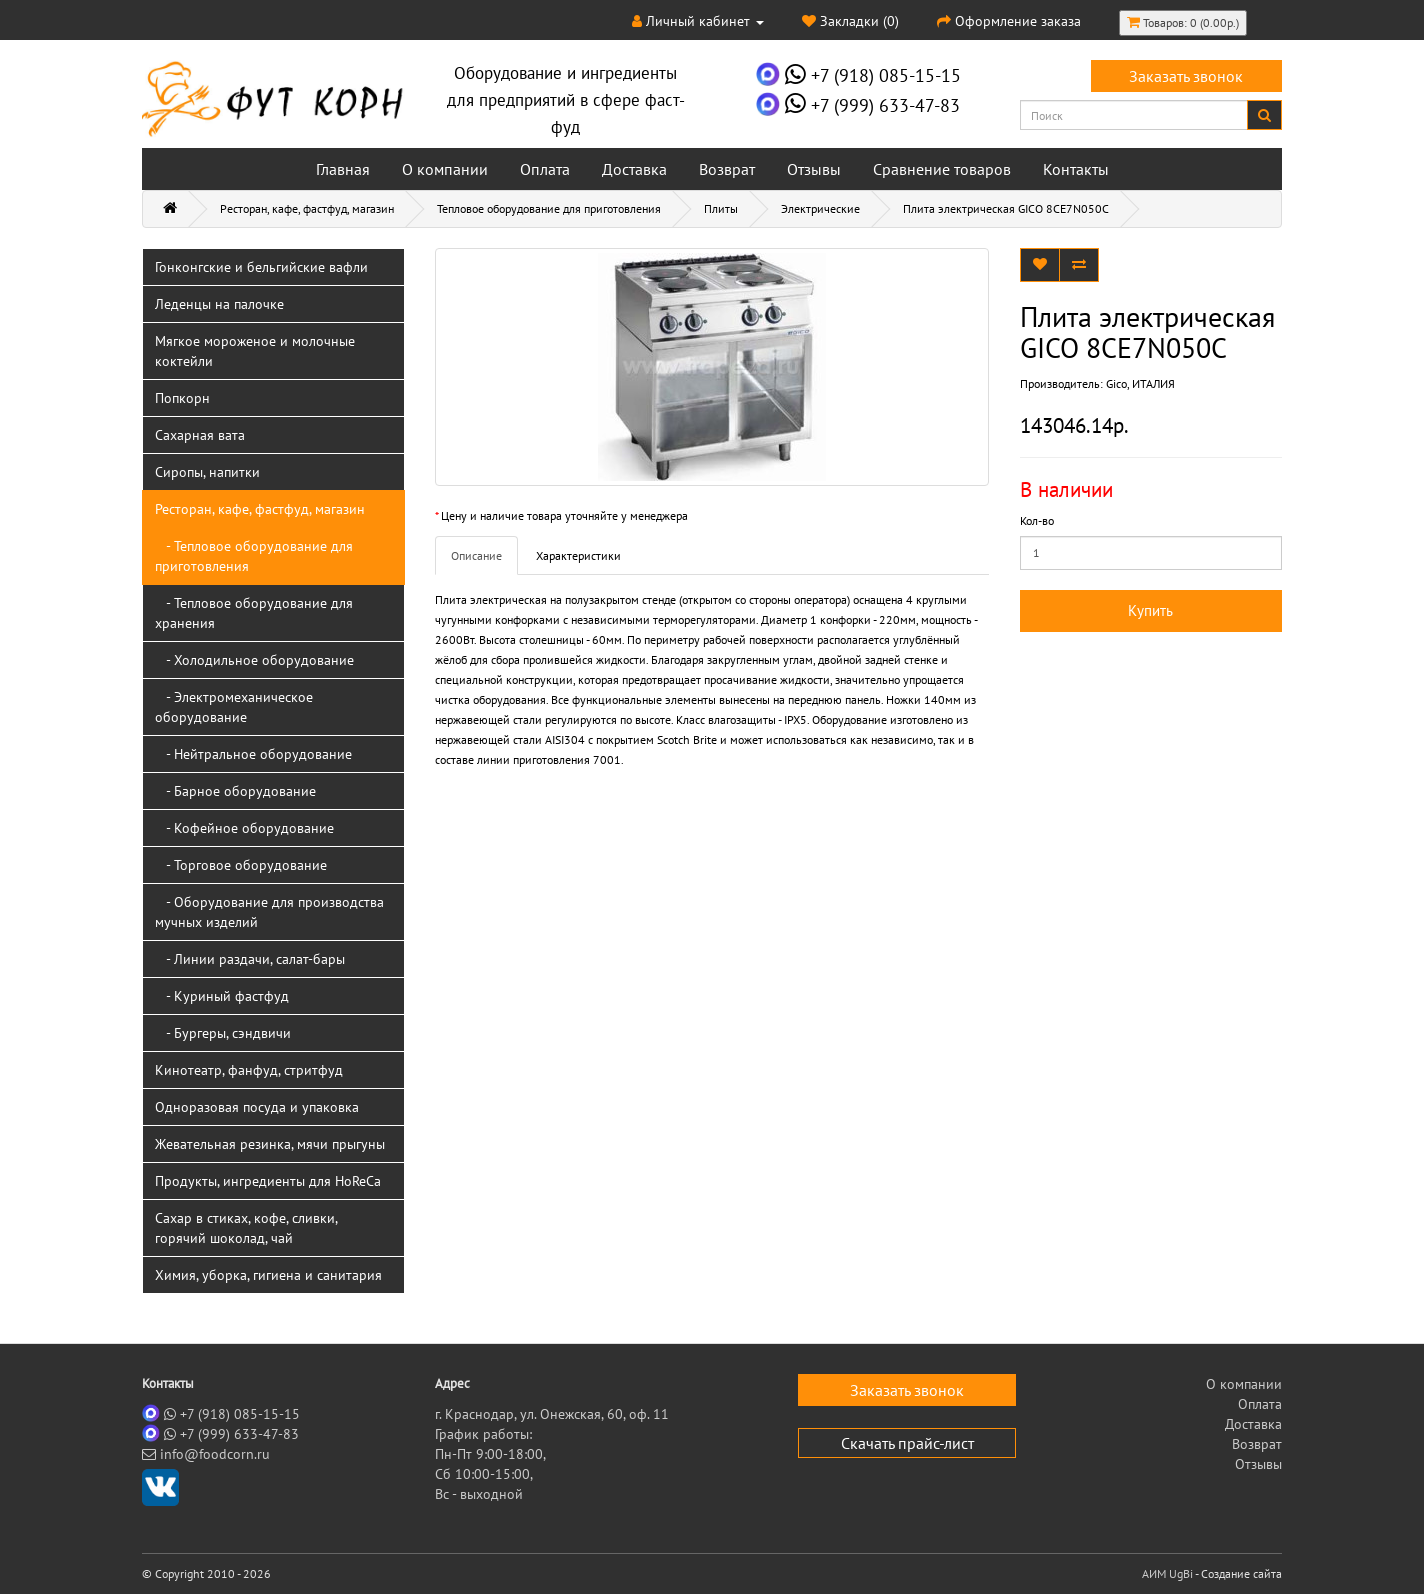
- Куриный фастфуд (222, 996)
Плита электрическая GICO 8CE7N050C (1006, 208)
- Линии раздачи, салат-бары (250, 959)
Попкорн (182, 398)
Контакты (1076, 169)
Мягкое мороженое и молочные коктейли (255, 351)
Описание (476, 555)
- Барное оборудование (235, 791)
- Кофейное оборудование (244, 828)
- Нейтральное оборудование (253, 754)
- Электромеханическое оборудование (234, 707)
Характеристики (578, 555)
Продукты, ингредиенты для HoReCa (268, 1181)
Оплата (545, 169)
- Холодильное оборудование (254, 660)
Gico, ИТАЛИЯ (1140, 383)
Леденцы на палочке (219, 304)
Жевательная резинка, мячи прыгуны (270, 1144)
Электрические (820, 208)
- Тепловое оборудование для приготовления (254, 556)
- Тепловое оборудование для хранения (254, 613)
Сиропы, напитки (207, 472)
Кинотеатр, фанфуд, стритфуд (249, 1070)
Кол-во (1037, 520)
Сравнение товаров (942, 169)
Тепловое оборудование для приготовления (549, 208)
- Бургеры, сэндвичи (223, 1033)
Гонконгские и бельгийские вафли (261, 267)
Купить (1150, 610)
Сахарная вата (200, 435)
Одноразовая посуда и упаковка (257, 1107)
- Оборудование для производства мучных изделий (269, 912)
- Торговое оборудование (241, 865)
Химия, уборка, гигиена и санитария (268, 1275)
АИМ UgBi (1167, 1573)
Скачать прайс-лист (907, 1443)
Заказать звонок (1186, 76)
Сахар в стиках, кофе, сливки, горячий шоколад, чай (246, 1228)
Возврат (727, 169)
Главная (343, 169)
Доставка (634, 169)
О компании (445, 169)
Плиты (721, 208)
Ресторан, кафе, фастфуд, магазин (307, 208)
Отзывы (814, 169)
